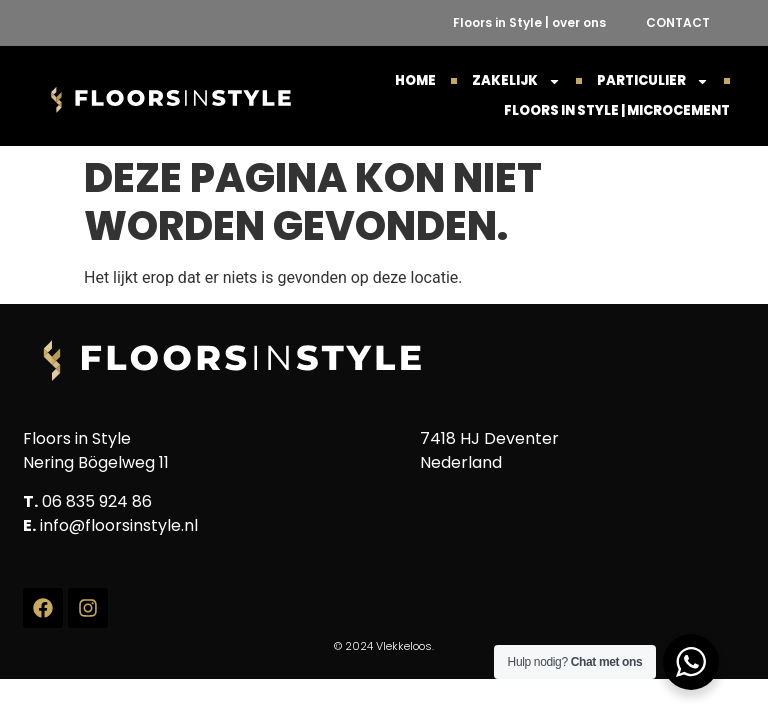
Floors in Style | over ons (529, 22)
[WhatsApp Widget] (691, 662)
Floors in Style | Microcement (617, 110)
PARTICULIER (653, 81)
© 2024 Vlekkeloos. (384, 646)
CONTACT (678, 22)
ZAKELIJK (516, 81)
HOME (415, 80)
